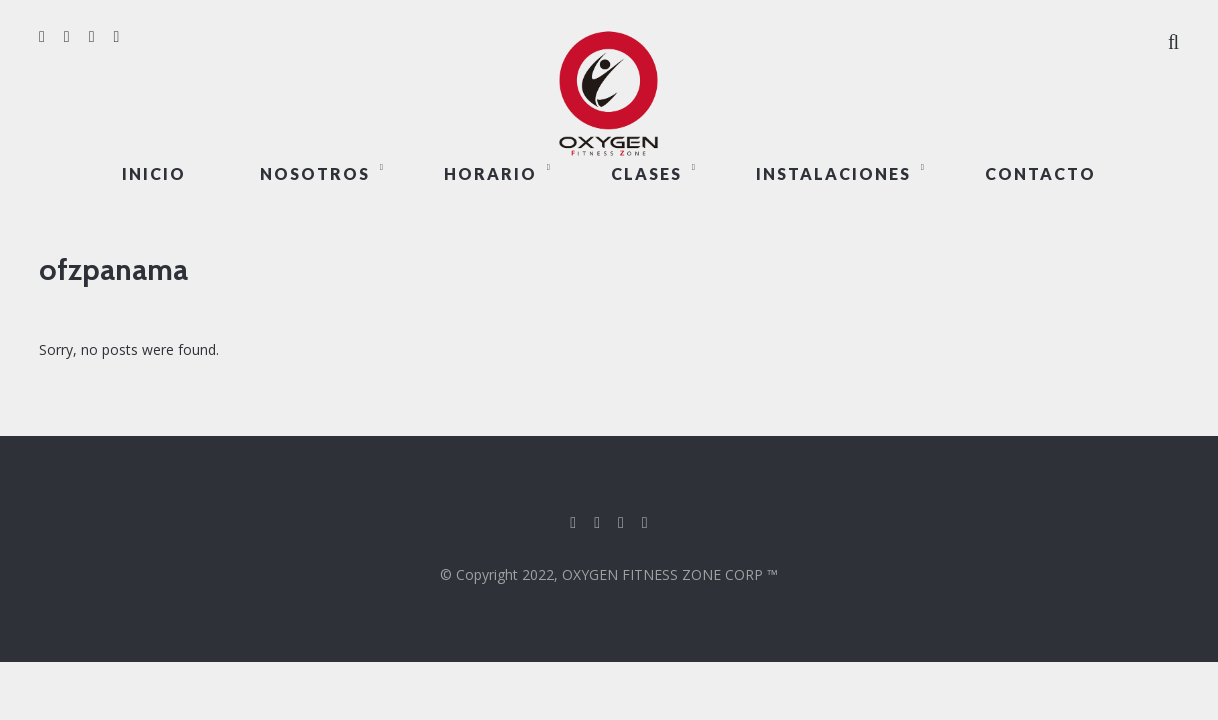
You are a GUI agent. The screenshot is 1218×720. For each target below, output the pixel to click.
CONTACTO (1040, 173)
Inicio (154, 173)
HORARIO (490, 173)
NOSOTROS (315, 173)
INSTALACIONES (833, 173)
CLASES (646, 173)
